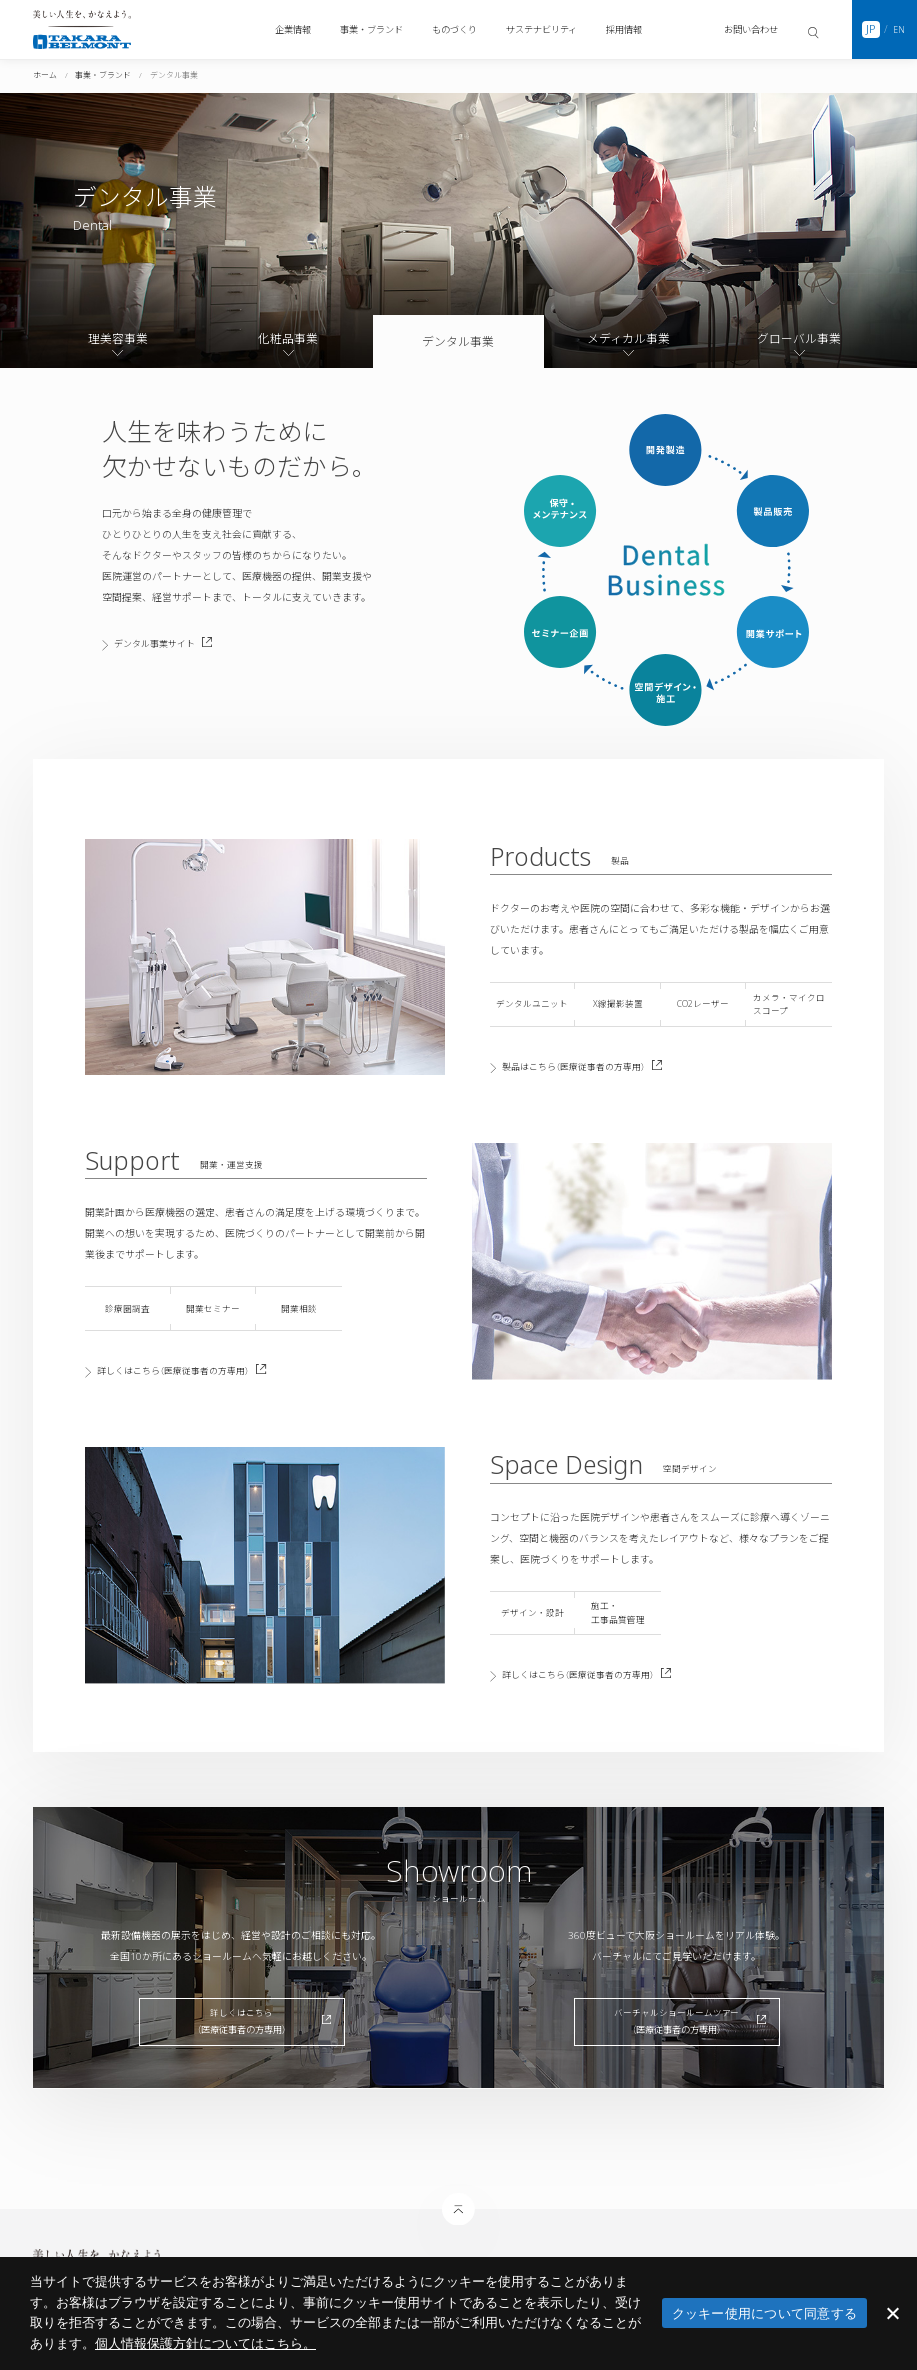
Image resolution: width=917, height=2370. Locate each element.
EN (899, 29)
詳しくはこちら (192, 1371)
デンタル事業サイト (176, 643)
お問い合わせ (751, 29)
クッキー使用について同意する (765, 2313)
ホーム (45, 75)
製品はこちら (592, 1066)
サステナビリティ (541, 29)
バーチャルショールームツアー (676, 2025)
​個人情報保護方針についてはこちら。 (205, 2343)
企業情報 (293, 29)
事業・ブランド (371, 29)
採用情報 (624, 29)
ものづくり (454, 29)
